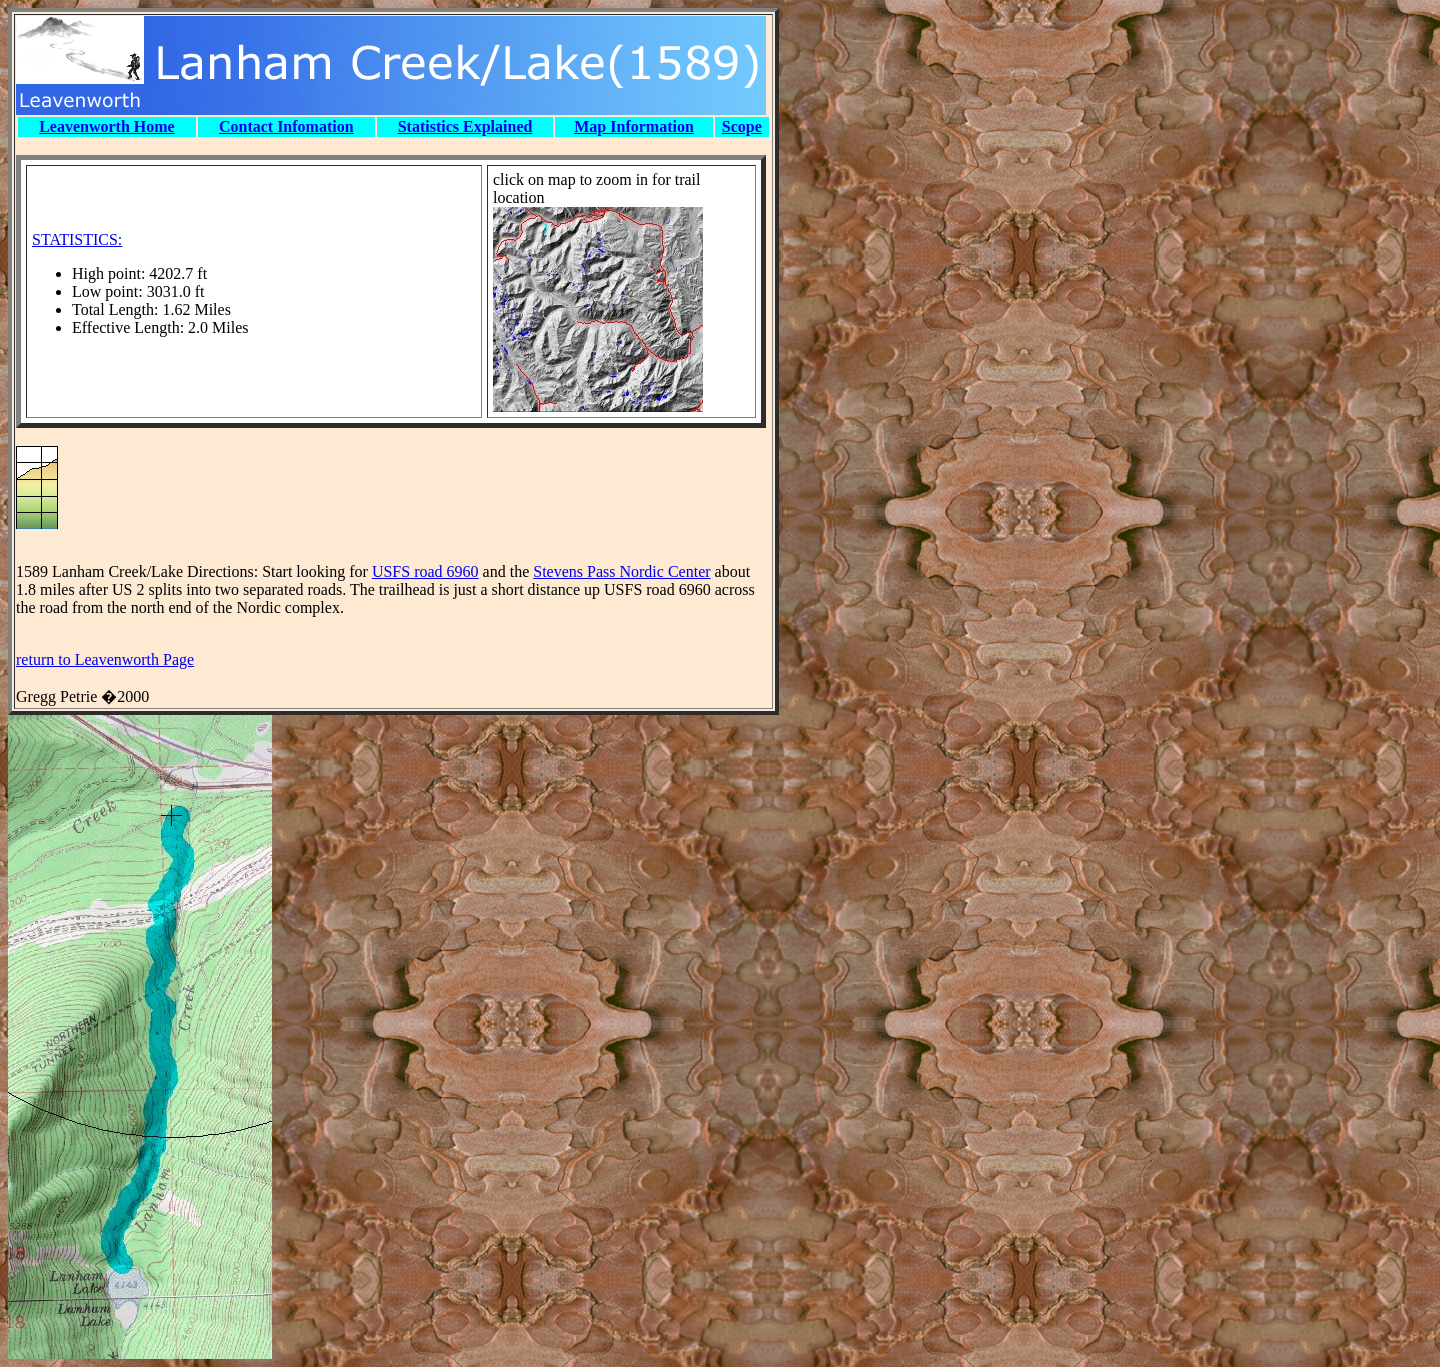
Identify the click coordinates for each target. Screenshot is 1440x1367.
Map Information (634, 126)
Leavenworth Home (107, 126)
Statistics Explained (465, 126)
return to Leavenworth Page (105, 659)
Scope (742, 126)
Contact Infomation (286, 126)
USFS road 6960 (425, 571)
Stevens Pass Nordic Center (621, 571)
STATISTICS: (77, 239)
